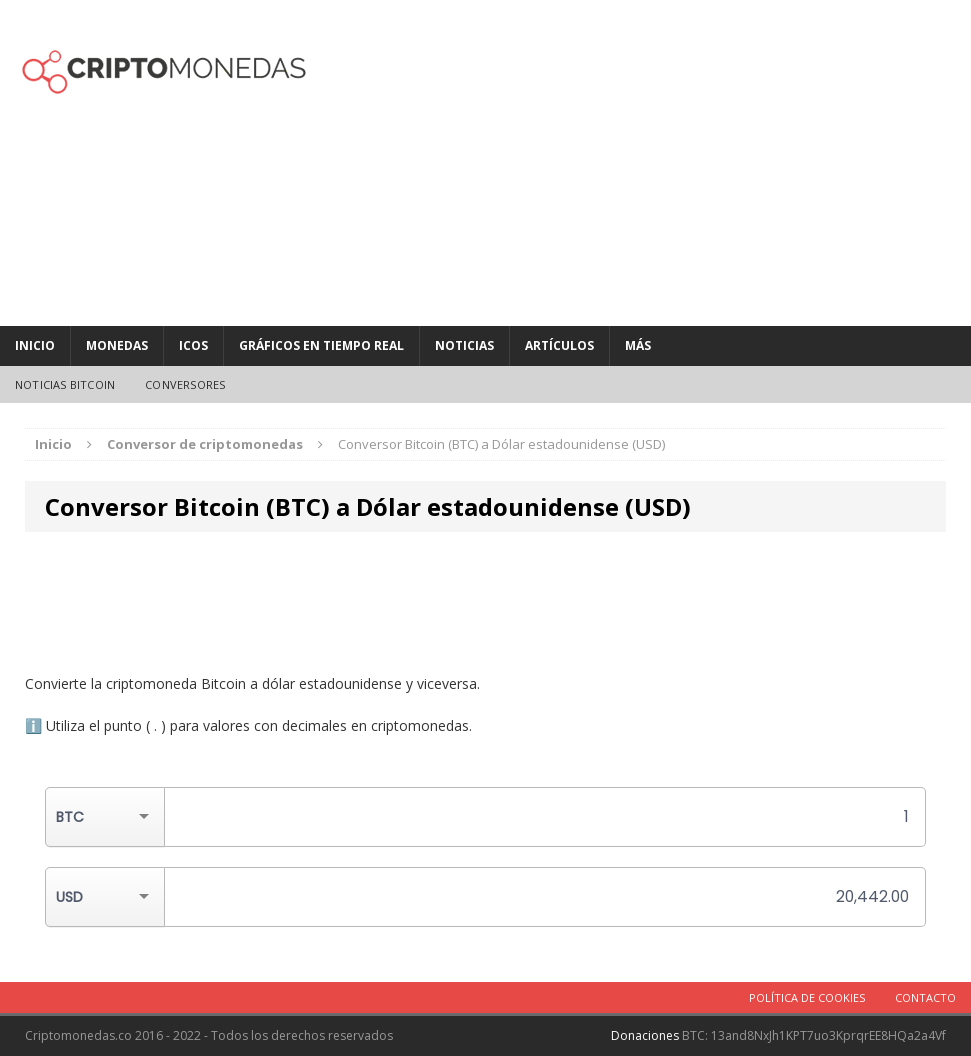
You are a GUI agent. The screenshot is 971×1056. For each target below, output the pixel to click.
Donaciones (645, 1035)
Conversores (185, 384)
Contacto (925, 997)
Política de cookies (807, 997)
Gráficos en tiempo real (321, 345)
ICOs (193, 345)
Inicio (35, 345)
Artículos (559, 345)
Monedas (117, 345)
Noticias (464, 345)
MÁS (638, 345)
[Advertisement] (651, 160)
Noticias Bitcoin (65, 384)
